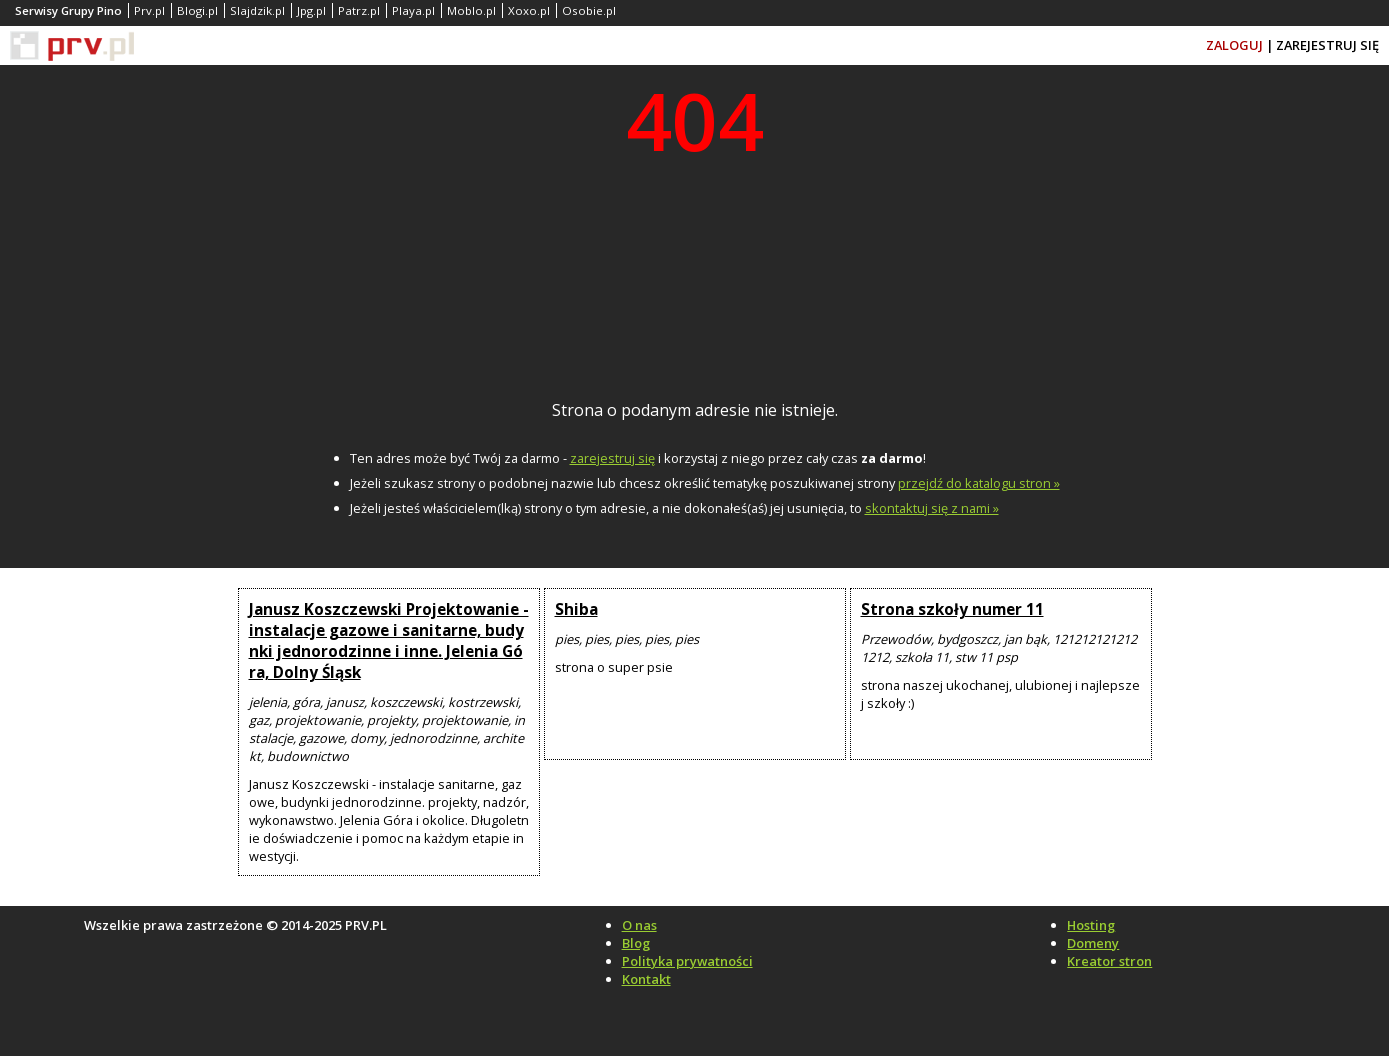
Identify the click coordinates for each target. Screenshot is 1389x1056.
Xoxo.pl (529, 10)
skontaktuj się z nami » (932, 508)
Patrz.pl (359, 10)
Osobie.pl (589, 10)
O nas (639, 925)
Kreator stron (1109, 961)
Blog (636, 943)
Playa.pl (413, 10)
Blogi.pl (197, 10)
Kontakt (646, 979)
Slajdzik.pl (257, 10)
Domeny (1093, 943)
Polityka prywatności (687, 961)
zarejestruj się (612, 458)
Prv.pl (149, 10)
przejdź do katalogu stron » (979, 483)
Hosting (1091, 925)
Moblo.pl (471, 10)
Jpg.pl (311, 10)
